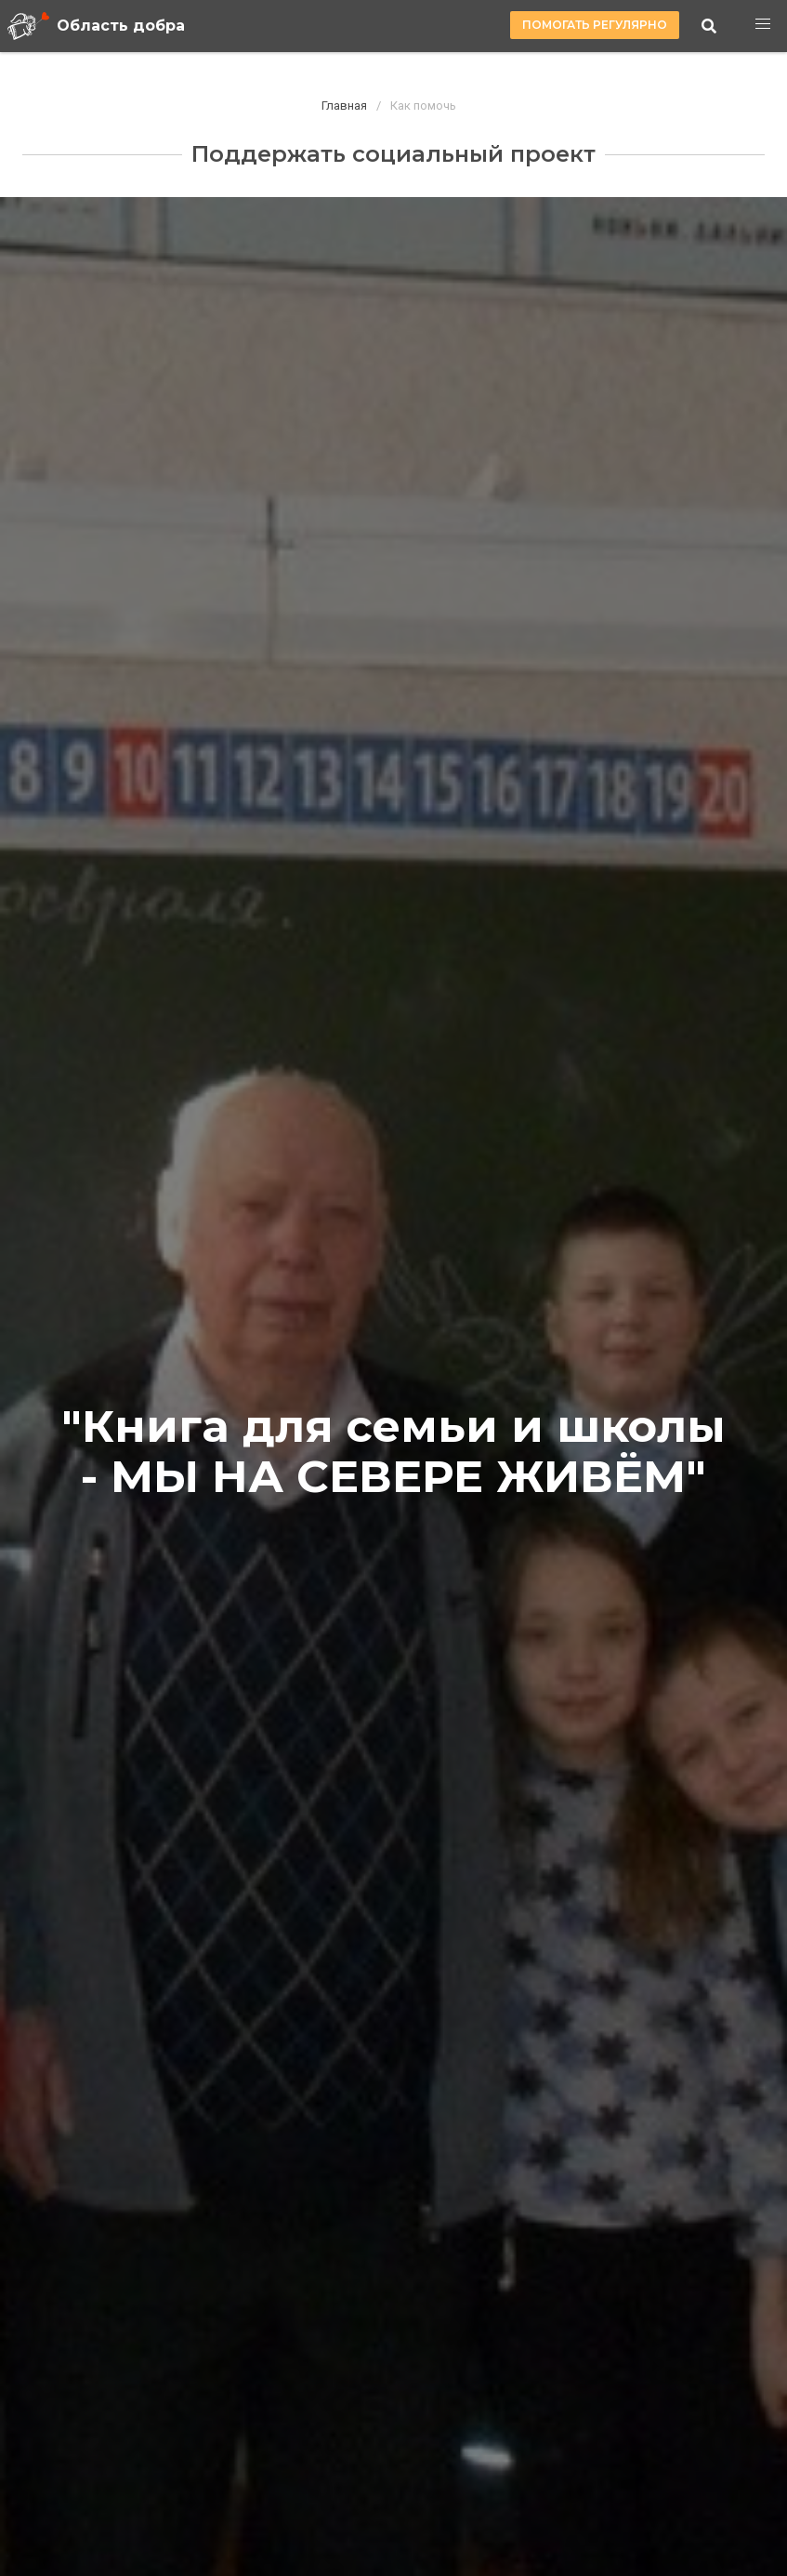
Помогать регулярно (594, 25)
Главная (344, 105)
